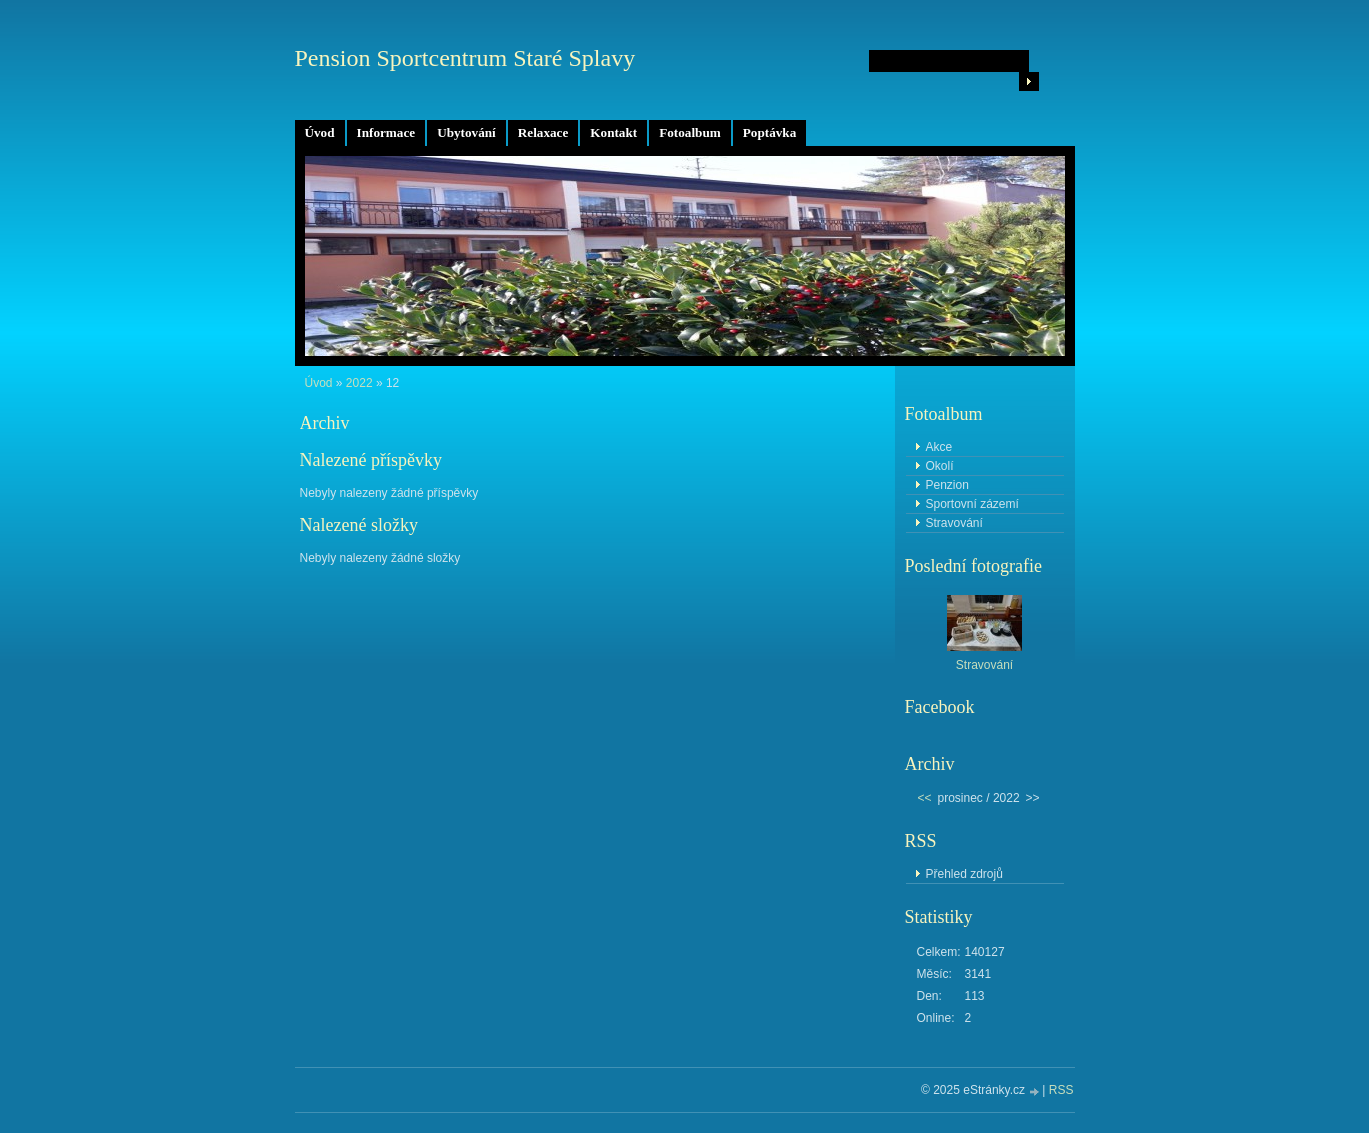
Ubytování (466, 132)
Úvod (320, 132)
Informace (386, 132)
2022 (359, 383)
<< (925, 798)
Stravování (954, 523)
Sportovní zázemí (972, 504)
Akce (939, 447)
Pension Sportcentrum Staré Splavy (465, 58)
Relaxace (543, 132)
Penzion (947, 485)
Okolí (940, 466)
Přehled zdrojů (964, 874)
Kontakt (613, 132)
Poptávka (770, 132)
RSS (1061, 1090)
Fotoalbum (690, 132)
